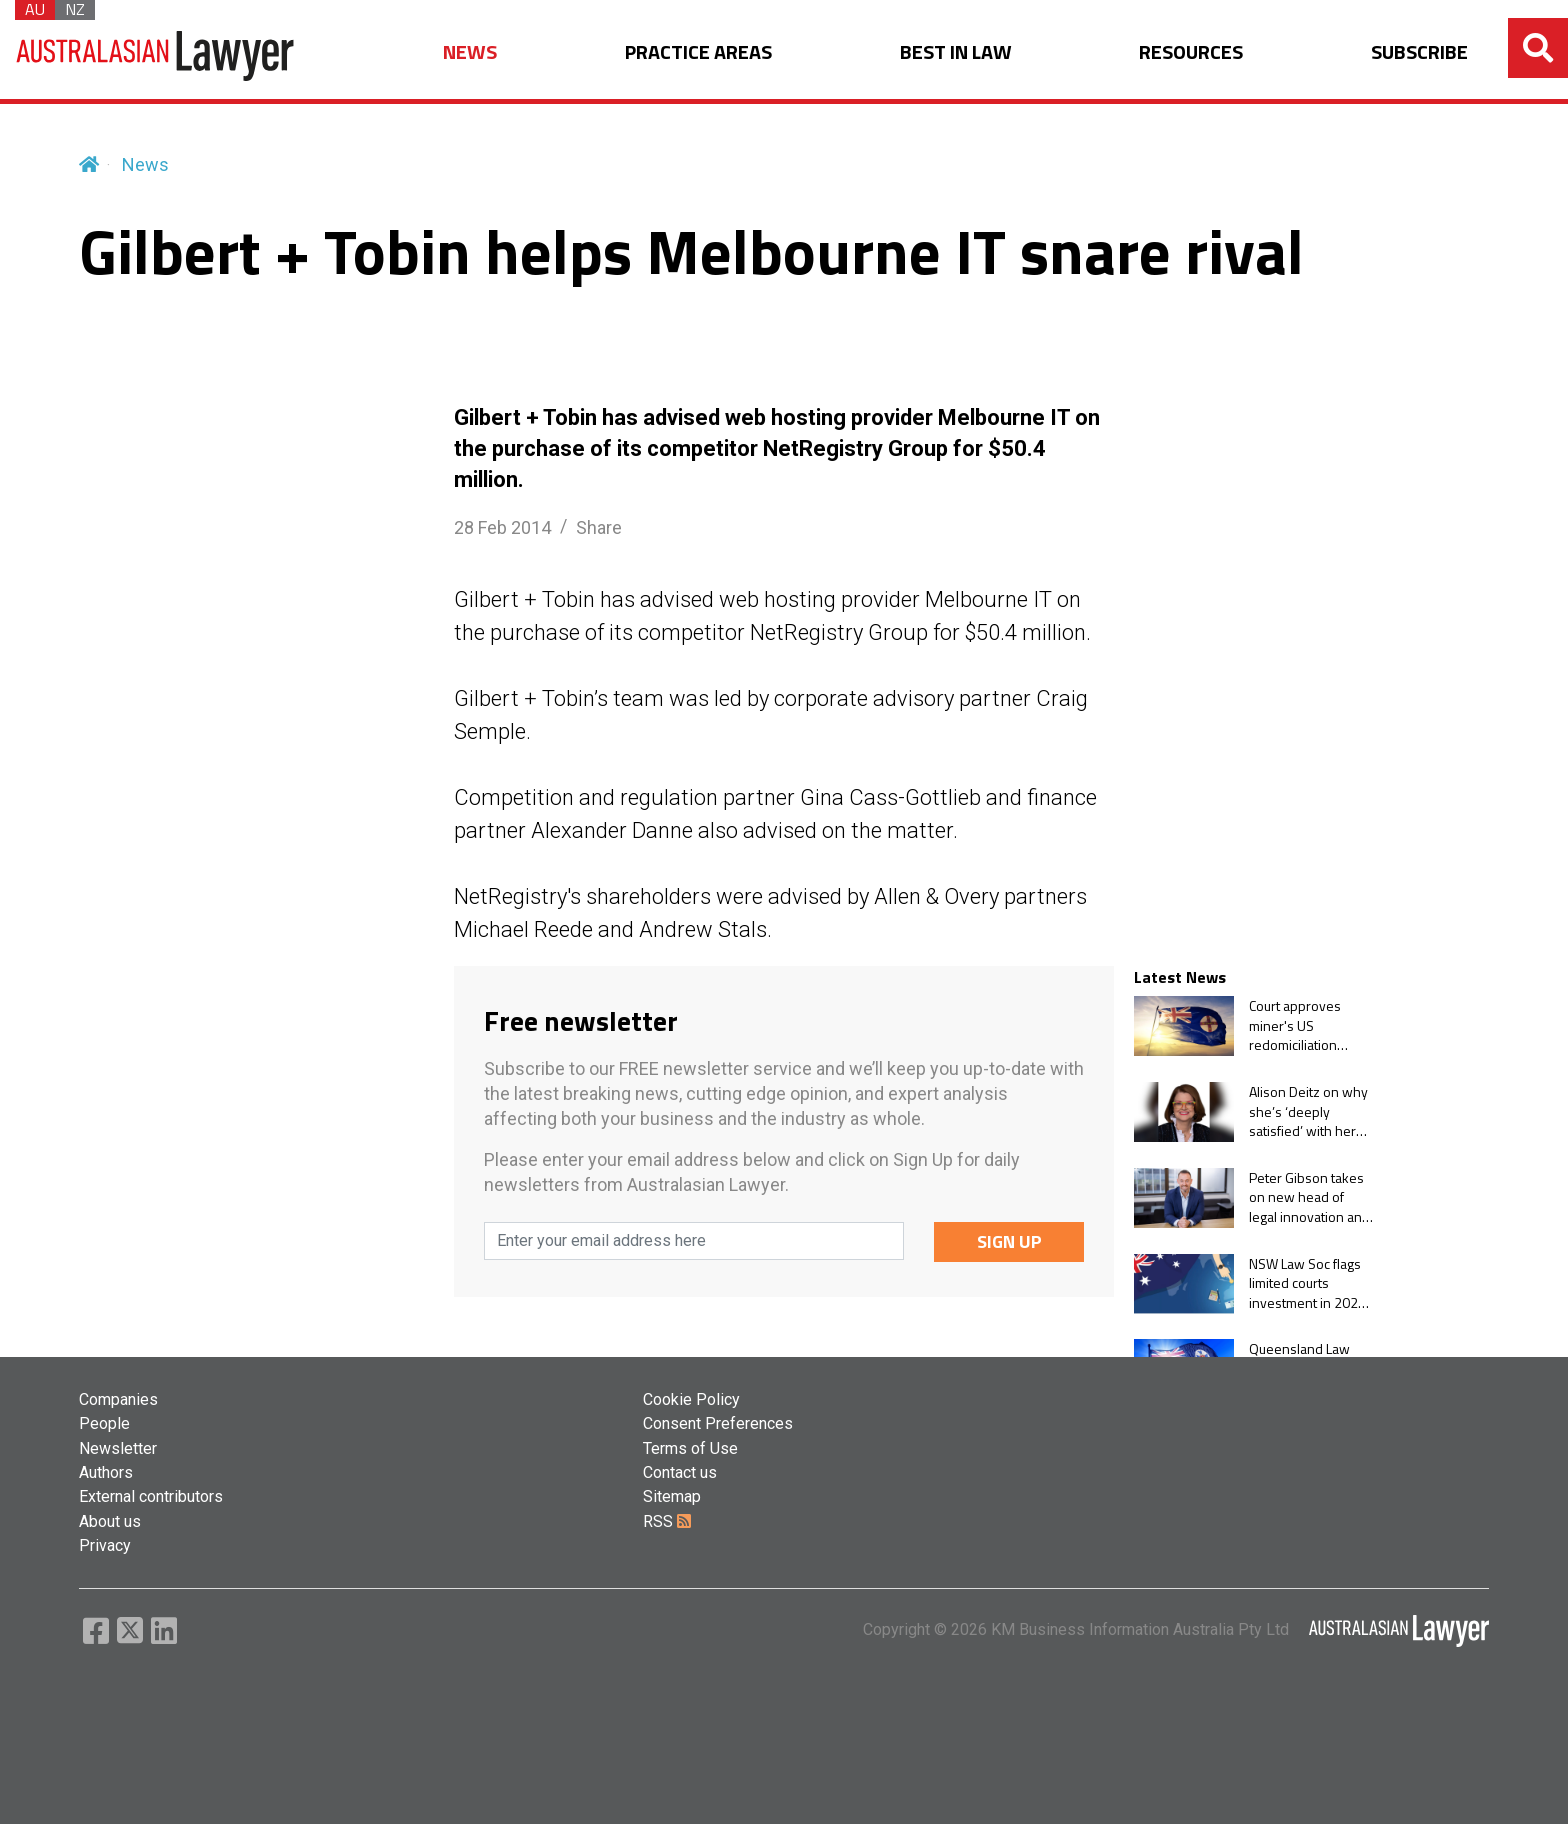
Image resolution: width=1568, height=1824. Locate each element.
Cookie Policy (691, 1399)
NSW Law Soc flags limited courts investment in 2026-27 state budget (1310, 1283)
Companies (118, 1399)
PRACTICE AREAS (698, 52)
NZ (75, 10)
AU (35, 10)
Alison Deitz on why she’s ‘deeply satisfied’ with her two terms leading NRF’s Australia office (1311, 1111)
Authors (106, 1472)
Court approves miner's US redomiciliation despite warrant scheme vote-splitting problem (1299, 1025)
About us (110, 1521)
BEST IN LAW (956, 52)
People (104, 1423)
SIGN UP (1009, 1241)
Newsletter (118, 1448)
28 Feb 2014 (502, 527)
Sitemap (672, 1496)
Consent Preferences (718, 1423)
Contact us (680, 1472)
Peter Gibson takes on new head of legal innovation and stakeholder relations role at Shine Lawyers (1309, 1197)
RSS (667, 1521)
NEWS (470, 52)
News (145, 164)
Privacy (105, 1545)
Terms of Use (690, 1448)
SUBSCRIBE (1419, 52)
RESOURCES (1191, 52)
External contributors (151, 1496)
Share (599, 527)
